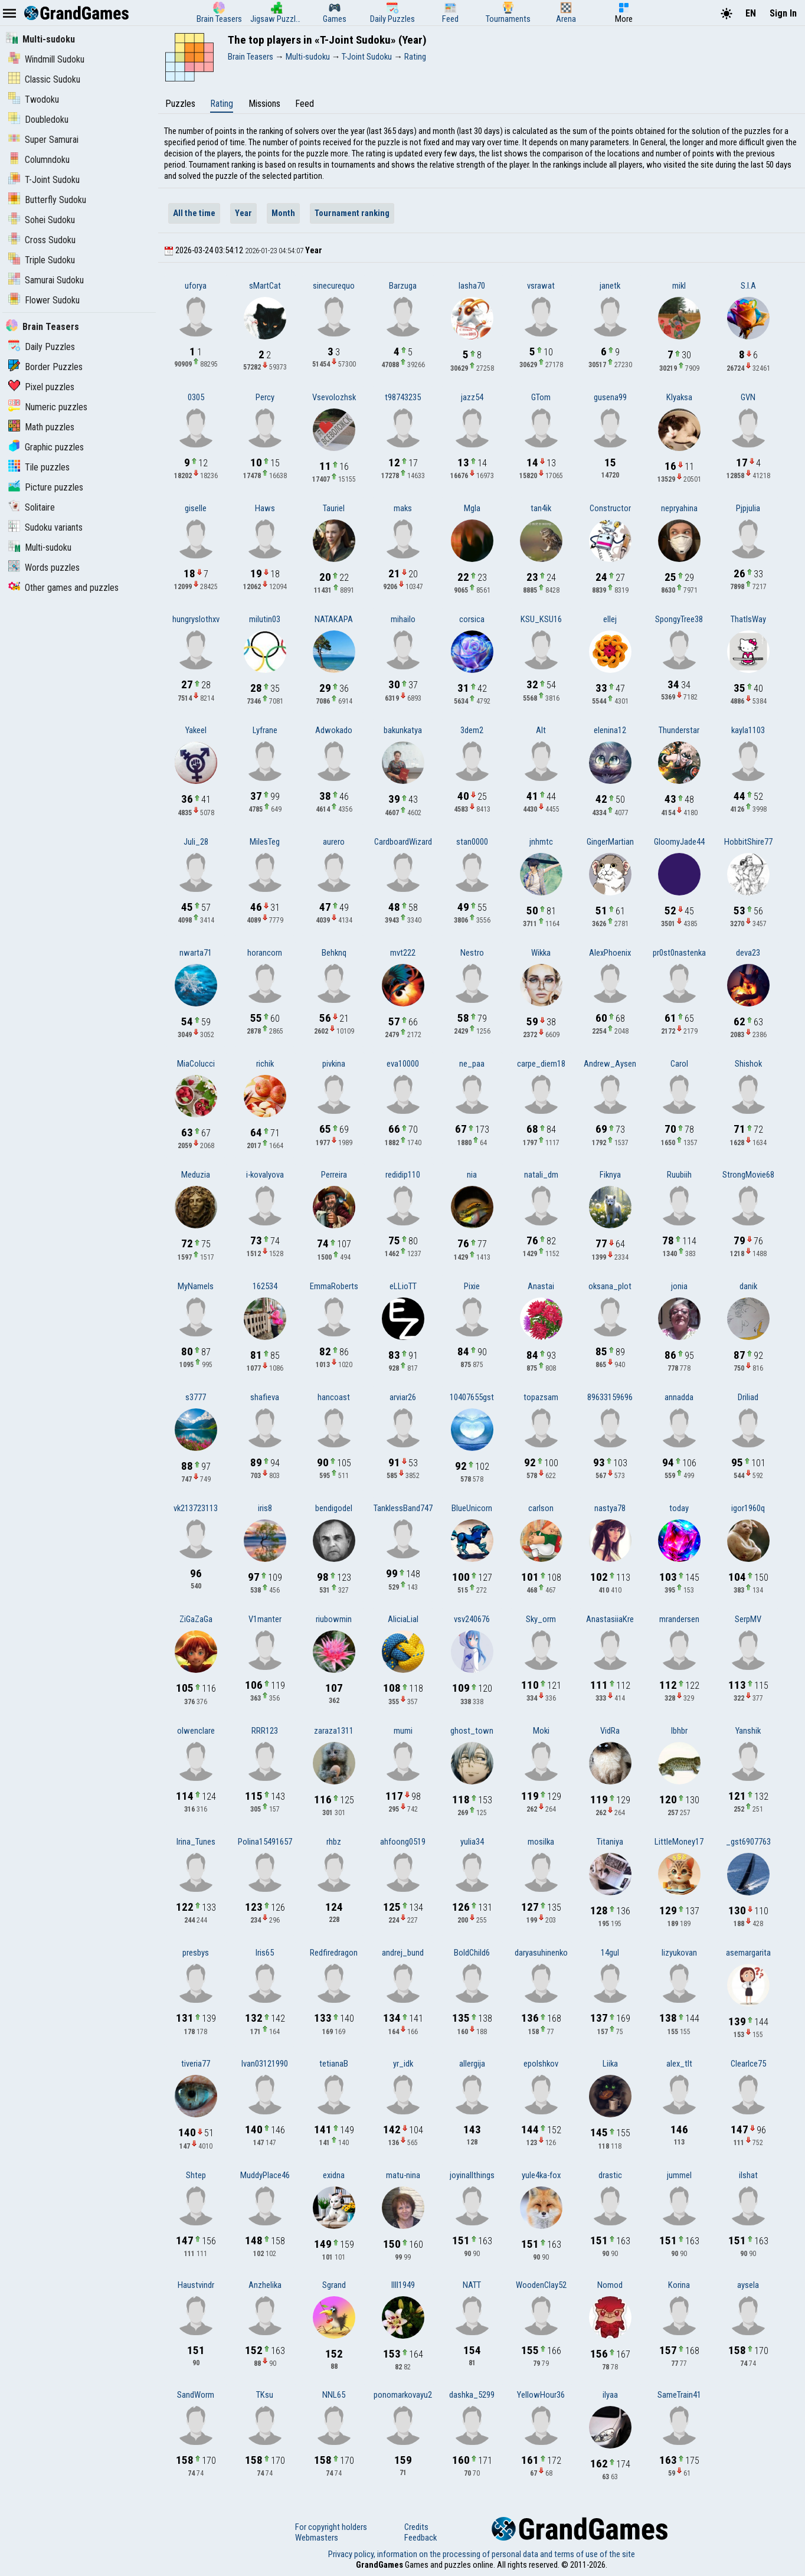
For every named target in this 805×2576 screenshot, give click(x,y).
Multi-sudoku (40, 39)
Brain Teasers (42, 326)
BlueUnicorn (471, 1508)
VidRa (610, 1730)
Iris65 (265, 1952)
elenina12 (610, 730)
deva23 (748, 952)
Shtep (196, 2175)
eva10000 (403, 1063)
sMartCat (265, 285)
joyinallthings (472, 2175)
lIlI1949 (403, 2285)
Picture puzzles (45, 487)
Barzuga (403, 285)
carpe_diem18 (541, 1063)
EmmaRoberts (334, 1286)
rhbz (333, 1841)
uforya (196, 285)
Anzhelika (265, 2285)
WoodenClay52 (541, 2285)
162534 (265, 1286)
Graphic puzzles (46, 447)
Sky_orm (541, 1619)
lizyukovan (679, 1952)
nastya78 (610, 1508)
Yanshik (748, 1730)
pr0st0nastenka (679, 952)
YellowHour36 (541, 2394)
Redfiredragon (334, 1952)
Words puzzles (44, 567)
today (679, 1508)
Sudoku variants (45, 527)
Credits (416, 2527)
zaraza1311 (334, 1730)
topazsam (540, 1397)
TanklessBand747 (403, 1508)
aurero (334, 841)
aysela (748, 2285)
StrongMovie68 (748, 1174)
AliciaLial (403, 1619)
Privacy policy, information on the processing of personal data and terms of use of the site (481, 2554)
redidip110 (402, 1174)
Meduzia (195, 1174)
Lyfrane (265, 730)
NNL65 (333, 2394)
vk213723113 (196, 1508)
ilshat (748, 2175)
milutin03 (264, 619)
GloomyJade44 (679, 841)
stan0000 (472, 841)
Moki (541, 1730)
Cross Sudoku (42, 240)
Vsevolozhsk (334, 397)
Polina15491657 (265, 1841)
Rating (221, 103)
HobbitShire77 (748, 841)
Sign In (783, 13)
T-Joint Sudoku (44, 179)
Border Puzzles (45, 366)
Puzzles (180, 103)
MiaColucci (196, 1063)
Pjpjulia (748, 508)
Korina (679, 2285)
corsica (472, 619)
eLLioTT (403, 1286)
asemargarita (748, 1952)
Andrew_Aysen (610, 1063)
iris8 (265, 1508)
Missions (264, 103)
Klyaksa (679, 397)
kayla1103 (748, 730)
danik (748, 1286)
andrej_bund (403, 1952)
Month (283, 213)
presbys (195, 1952)
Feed (304, 103)
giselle (196, 508)
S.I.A (748, 285)
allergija (472, 2063)
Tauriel (334, 508)
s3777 (195, 1397)
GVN (748, 397)
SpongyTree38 (679, 619)
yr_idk (403, 2063)
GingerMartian (610, 841)
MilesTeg (265, 841)
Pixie (472, 1286)
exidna (334, 2175)
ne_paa (472, 1063)
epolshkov (540, 2063)
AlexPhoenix (610, 952)
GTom (541, 397)
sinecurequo (334, 285)
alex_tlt (679, 2063)
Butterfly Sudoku (47, 199)
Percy (265, 397)
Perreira (334, 1174)
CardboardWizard (403, 841)
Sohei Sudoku (41, 219)
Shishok (748, 1063)
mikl (679, 285)
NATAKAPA (334, 619)
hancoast (334, 1397)
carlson (541, 1508)
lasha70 (472, 285)
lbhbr (679, 1730)
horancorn (264, 952)
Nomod (610, 2285)
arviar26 (403, 1397)
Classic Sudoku (44, 79)
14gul (610, 1952)
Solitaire (31, 507)
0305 (196, 397)
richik (265, 1063)
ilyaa (610, 2394)
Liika (610, 2063)
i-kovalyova (265, 1174)
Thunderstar (679, 730)
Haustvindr (196, 2285)
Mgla (472, 508)
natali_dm (541, 1174)
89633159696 (610, 1397)
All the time (194, 213)
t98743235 (403, 397)
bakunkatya (403, 730)
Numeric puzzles (47, 407)
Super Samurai (43, 139)
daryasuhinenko (541, 1952)
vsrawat (541, 285)
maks (403, 508)
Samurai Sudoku (46, 280)
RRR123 (264, 1730)
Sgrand (334, 2285)
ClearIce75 (748, 2063)
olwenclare (196, 1730)
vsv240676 (472, 1619)
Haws (265, 508)
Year (243, 213)
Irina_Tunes (195, 1841)
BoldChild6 (472, 1952)
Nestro (472, 952)
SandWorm (195, 2394)
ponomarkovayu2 (403, 2394)
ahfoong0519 (403, 1841)
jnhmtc (541, 841)
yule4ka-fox (541, 2175)
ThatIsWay (748, 619)
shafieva (264, 1397)
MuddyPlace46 (265, 2175)
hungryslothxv (196, 619)
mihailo (403, 619)
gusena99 (610, 397)
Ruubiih (679, 1174)
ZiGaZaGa (195, 1619)
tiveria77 (195, 2063)
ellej (610, 619)
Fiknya (610, 1174)
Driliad (748, 1397)
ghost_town (471, 1730)
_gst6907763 (748, 1841)
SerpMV (748, 1619)
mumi (403, 1730)
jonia (679, 1286)
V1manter (265, 1619)
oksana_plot (609, 1286)
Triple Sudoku (41, 260)
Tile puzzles (39, 467)
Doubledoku (38, 119)
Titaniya (610, 1841)
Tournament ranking (352, 213)
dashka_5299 (472, 2394)
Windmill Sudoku (46, 59)
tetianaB (333, 2063)
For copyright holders (331, 2527)
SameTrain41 (679, 2394)
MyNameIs (196, 1286)
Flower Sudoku (44, 300)
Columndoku (39, 159)
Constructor (610, 508)
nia (472, 1174)
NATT (472, 2285)
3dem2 (471, 730)
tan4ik (541, 508)
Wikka (541, 952)
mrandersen (679, 1619)
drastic (610, 2175)
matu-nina (403, 2175)
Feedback (420, 2537)
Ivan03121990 (264, 2063)
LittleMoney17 (679, 1841)
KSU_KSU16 (541, 619)
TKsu (264, 2394)
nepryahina (679, 508)
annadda (679, 1397)
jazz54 (472, 397)
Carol (679, 1063)
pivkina (333, 1063)
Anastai (541, 1286)
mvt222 (402, 952)
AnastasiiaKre (610, 1619)
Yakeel (196, 730)
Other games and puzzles (63, 587)
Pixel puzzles (41, 387)
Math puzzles (41, 427)
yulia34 (472, 1841)
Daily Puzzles (41, 346)
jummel (679, 2175)
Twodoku (33, 99)
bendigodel (333, 1508)
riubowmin (334, 1619)
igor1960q (748, 1508)
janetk (610, 285)
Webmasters (316, 2537)
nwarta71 (195, 952)
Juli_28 (196, 841)
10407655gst (472, 1397)
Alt (541, 730)
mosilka (541, 1841)
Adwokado (333, 730)
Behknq (334, 952)
